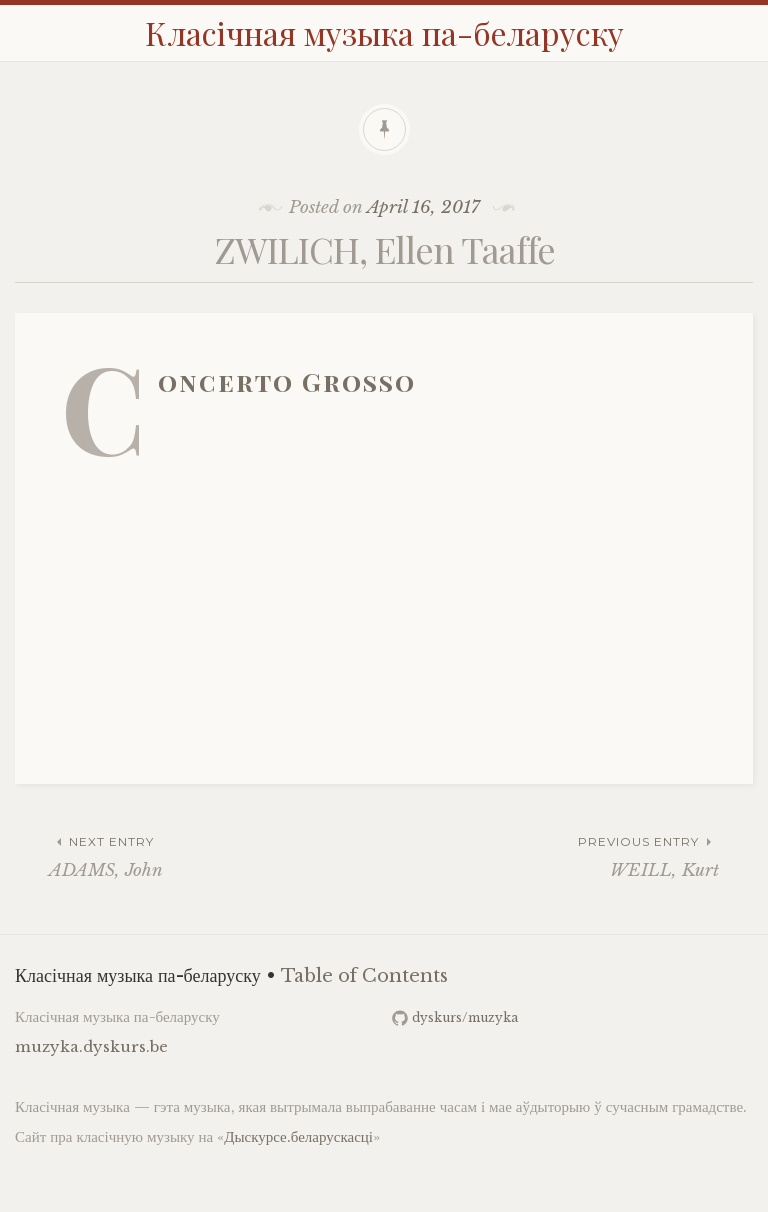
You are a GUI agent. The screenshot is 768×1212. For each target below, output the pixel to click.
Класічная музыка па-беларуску (384, 32)
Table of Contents (364, 976)
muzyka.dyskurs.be (91, 1046)
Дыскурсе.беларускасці (298, 1136)
